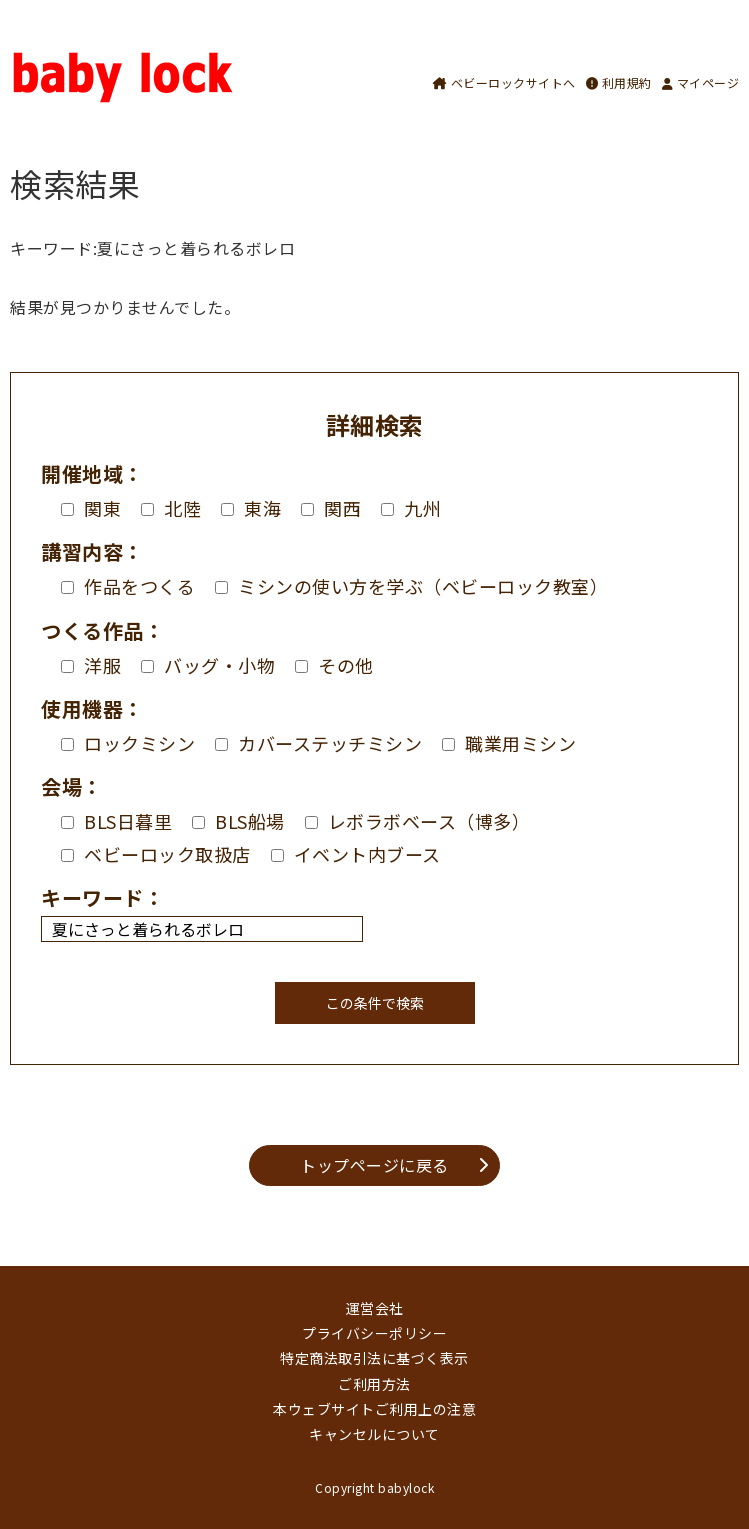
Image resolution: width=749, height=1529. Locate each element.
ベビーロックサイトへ (504, 82)
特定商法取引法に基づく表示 (374, 1358)
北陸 (171, 508)
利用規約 (619, 82)
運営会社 (375, 1308)
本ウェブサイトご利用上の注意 (374, 1409)
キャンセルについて (374, 1434)
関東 (91, 508)
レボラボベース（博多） (418, 821)
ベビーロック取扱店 (156, 854)
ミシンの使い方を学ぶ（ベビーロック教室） (411, 586)
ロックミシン (128, 743)
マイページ (701, 82)
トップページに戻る (374, 1165)
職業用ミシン (509, 743)
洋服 (91, 665)
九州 (411, 508)
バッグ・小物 (208, 665)
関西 (331, 508)
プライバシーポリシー (374, 1333)
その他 (334, 665)
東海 (251, 508)
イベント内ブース (356, 854)
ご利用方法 (374, 1384)
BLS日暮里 (116, 821)
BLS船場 (238, 821)
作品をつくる (128, 586)
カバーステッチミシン (318, 743)
